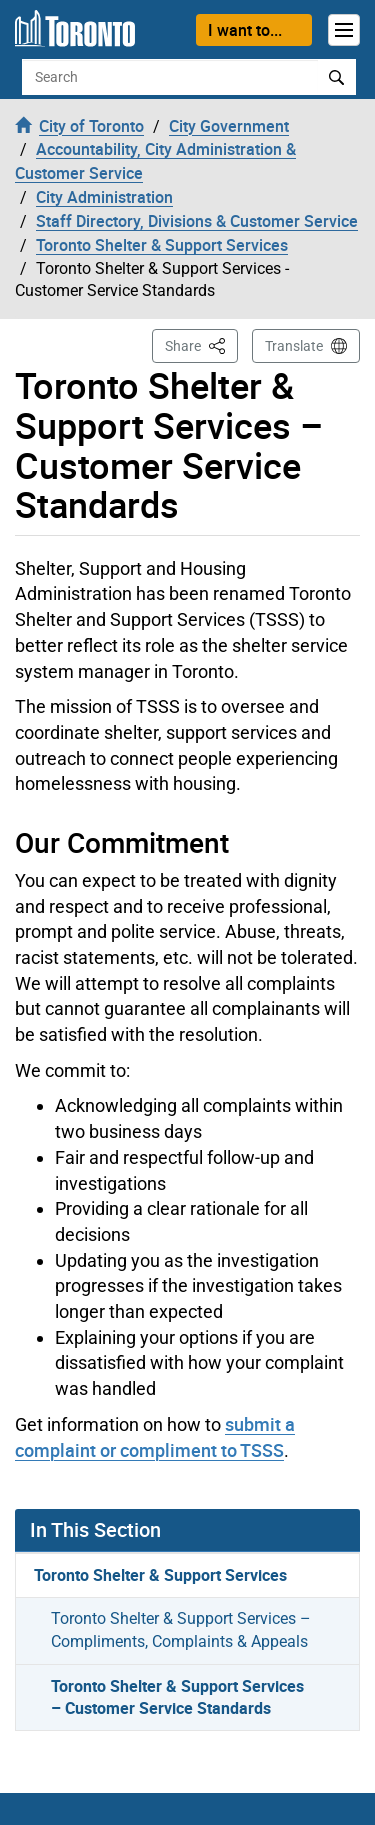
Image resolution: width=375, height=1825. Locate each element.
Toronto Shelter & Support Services (160, 1575)
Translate (294, 346)
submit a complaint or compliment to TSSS (155, 1437)
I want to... (245, 30)
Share (201, 344)
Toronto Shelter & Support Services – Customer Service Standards (177, 1697)
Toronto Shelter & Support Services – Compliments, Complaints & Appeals (181, 1630)
